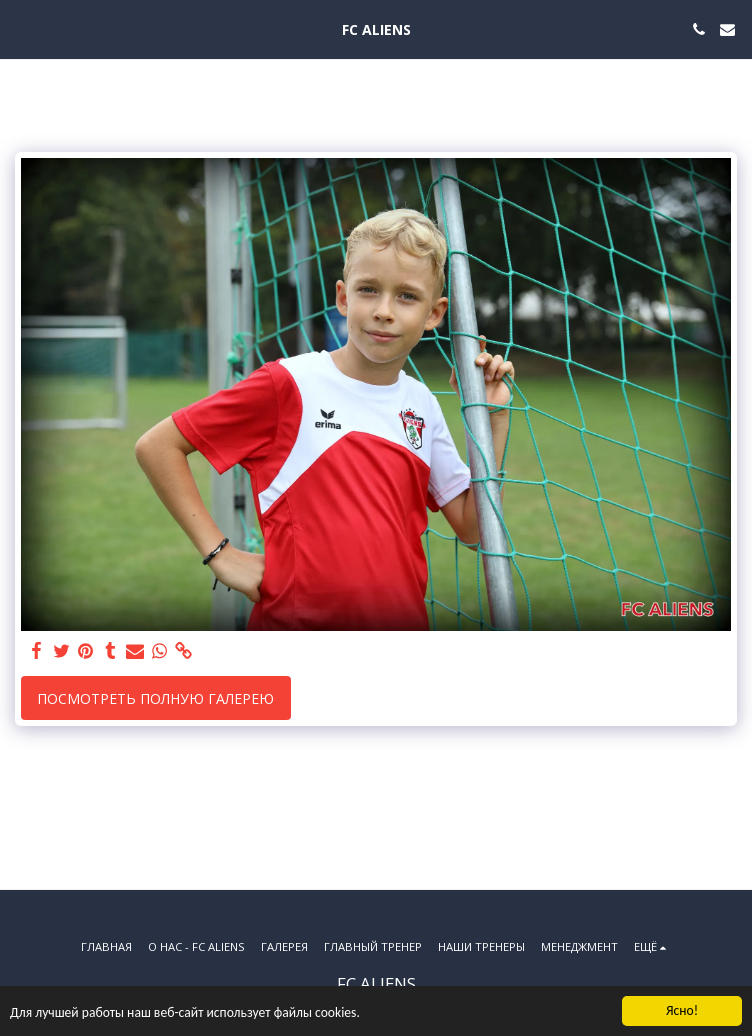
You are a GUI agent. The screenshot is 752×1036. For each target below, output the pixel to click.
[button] (22, 28)
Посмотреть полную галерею (155, 698)
